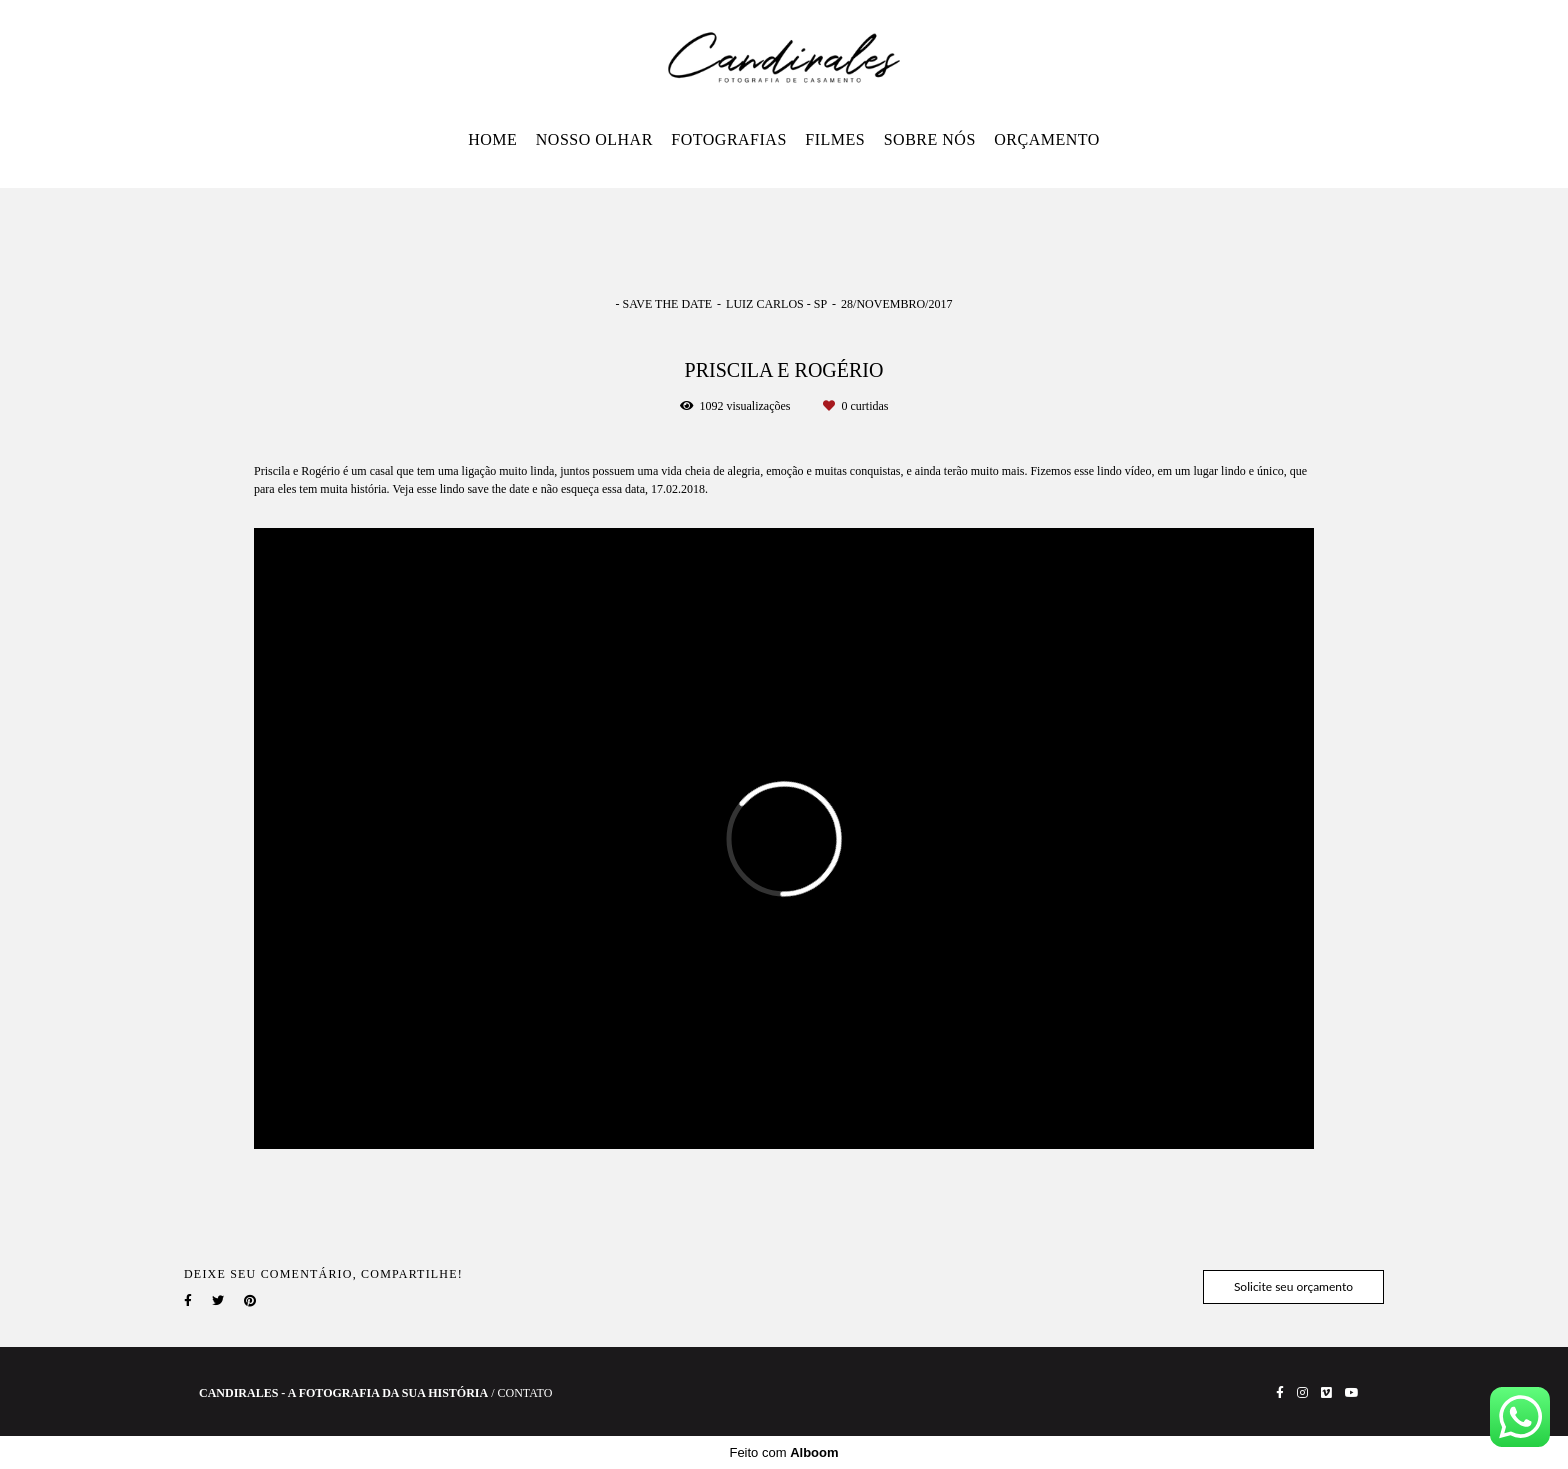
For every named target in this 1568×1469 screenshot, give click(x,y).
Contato (525, 1393)
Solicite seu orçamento (1293, 1286)
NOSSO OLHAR (594, 139)
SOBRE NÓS (930, 139)
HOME (492, 139)
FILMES (835, 139)
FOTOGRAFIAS (728, 139)
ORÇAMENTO (1047, 139)
